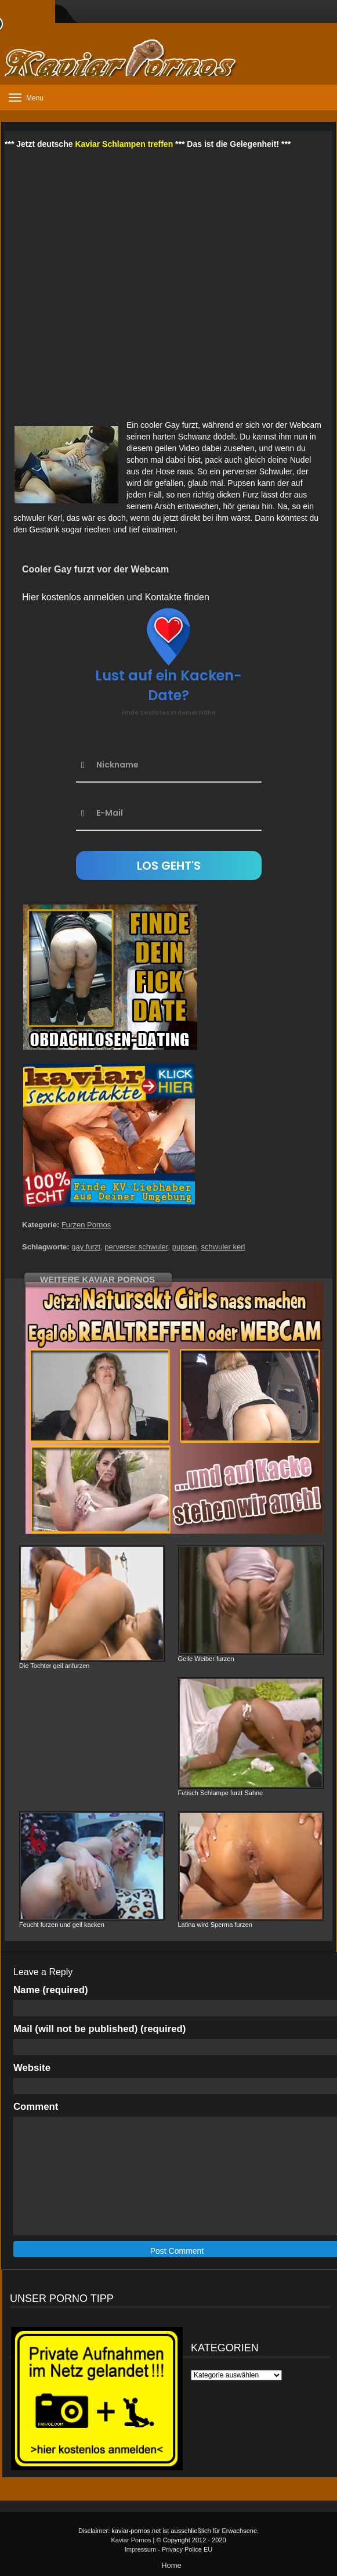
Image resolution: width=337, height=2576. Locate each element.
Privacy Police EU (187, 2549)
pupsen (184, 1246)
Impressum (140, 2549)
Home (171, 2565)
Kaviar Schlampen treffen (124, 144)
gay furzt (85, 1246)
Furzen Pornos (86, 1224)
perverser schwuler (136, 1246)
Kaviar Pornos (131, 2540)
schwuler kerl (223, 1246)
